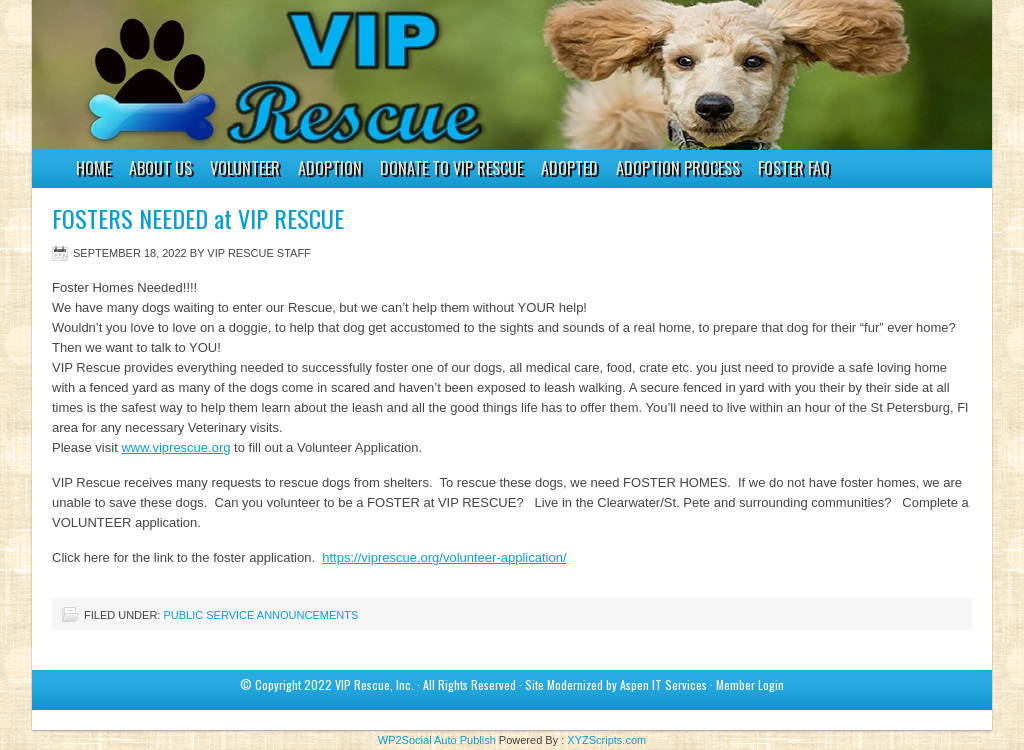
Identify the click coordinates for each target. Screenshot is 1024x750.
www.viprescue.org (175, 447)
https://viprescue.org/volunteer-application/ (444, 557)
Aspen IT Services (663, 684)
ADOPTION (325, 171)
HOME (93, 168)
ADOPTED (569, 168)
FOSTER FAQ (794, 168)
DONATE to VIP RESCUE (451, 168)
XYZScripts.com (606, 740)
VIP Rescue (492, 75)
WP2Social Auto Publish (437, 740)
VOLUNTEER (240, 171)
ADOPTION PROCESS (678, 168)
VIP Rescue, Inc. (374, 684)
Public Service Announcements (260, 615)
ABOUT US (160, 168)
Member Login (750, 684)
